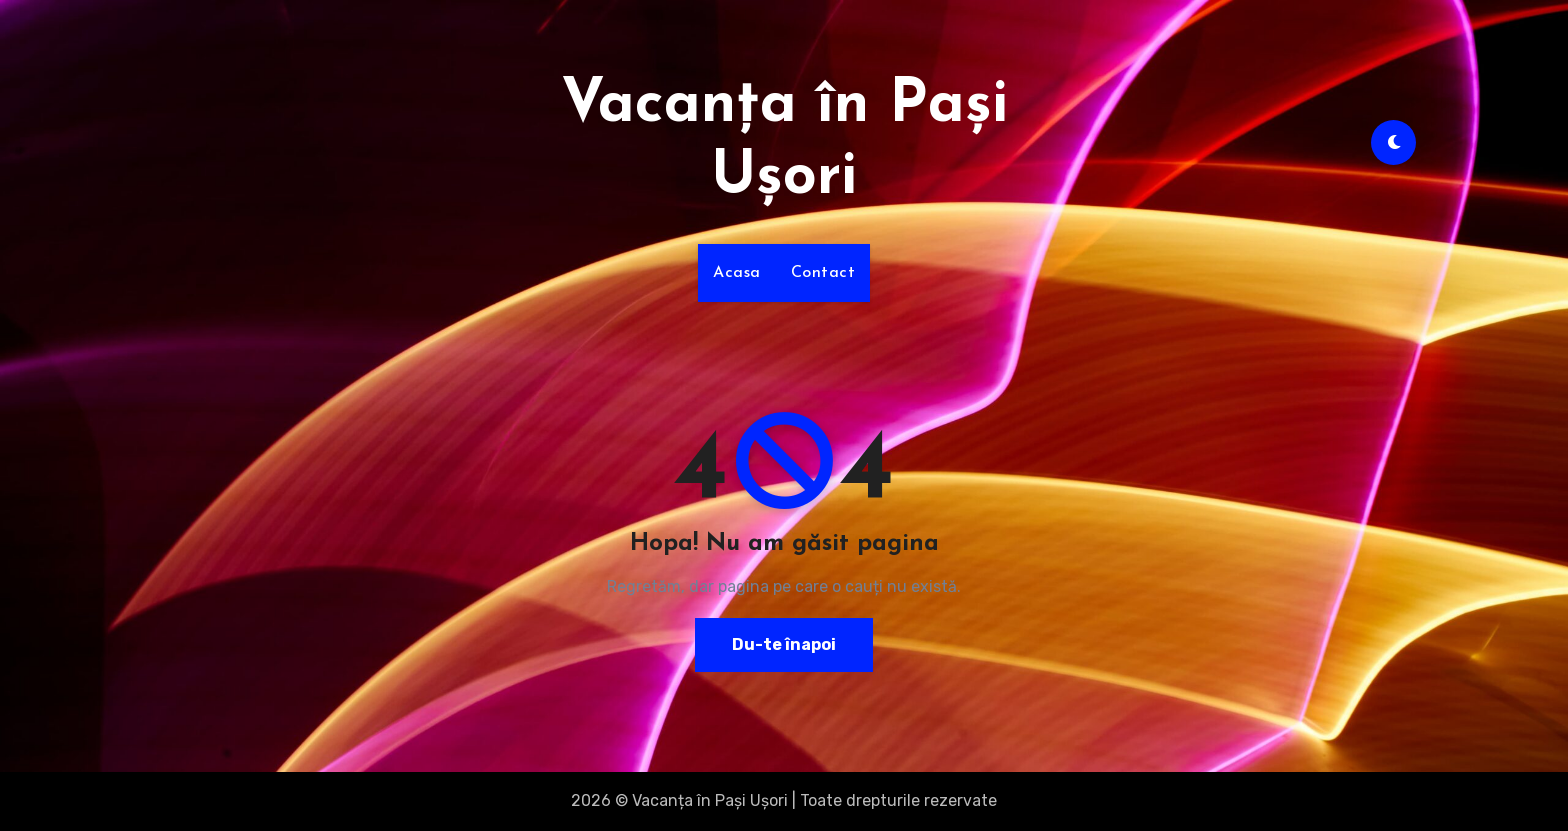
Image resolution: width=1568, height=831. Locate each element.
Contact (823, 273)
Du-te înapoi (784, 644)
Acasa (737, 273)
